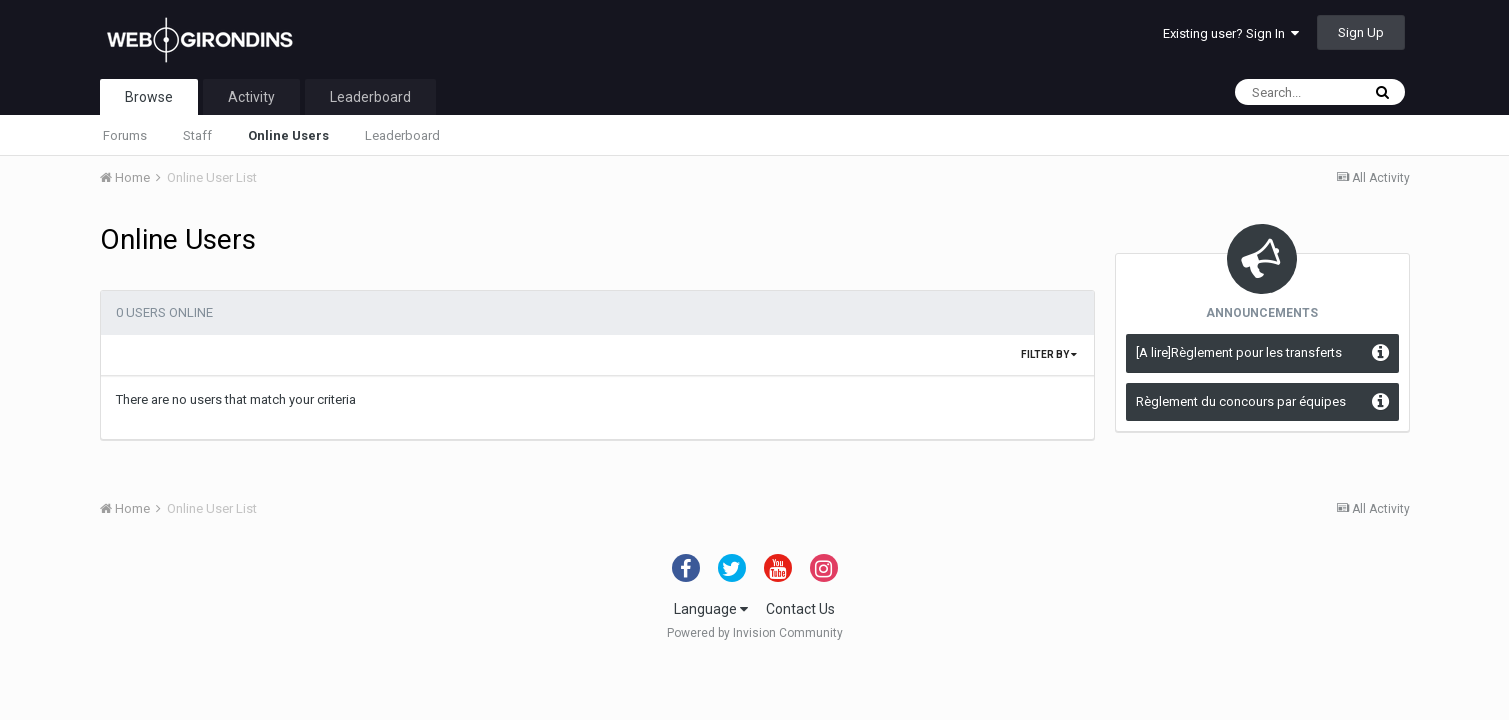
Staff (197, 135)
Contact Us (800, 609)
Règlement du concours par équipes (1241, 401)
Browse (149, 97)
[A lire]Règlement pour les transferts (1239, 352)
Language (711, 609)
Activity (251, 97)
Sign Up (1361, 32)
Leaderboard (402, 135)
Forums (125, 135)
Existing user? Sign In (1231, 33)
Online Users (288, 135)
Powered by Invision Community (755, 633)
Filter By (1049, 354)
